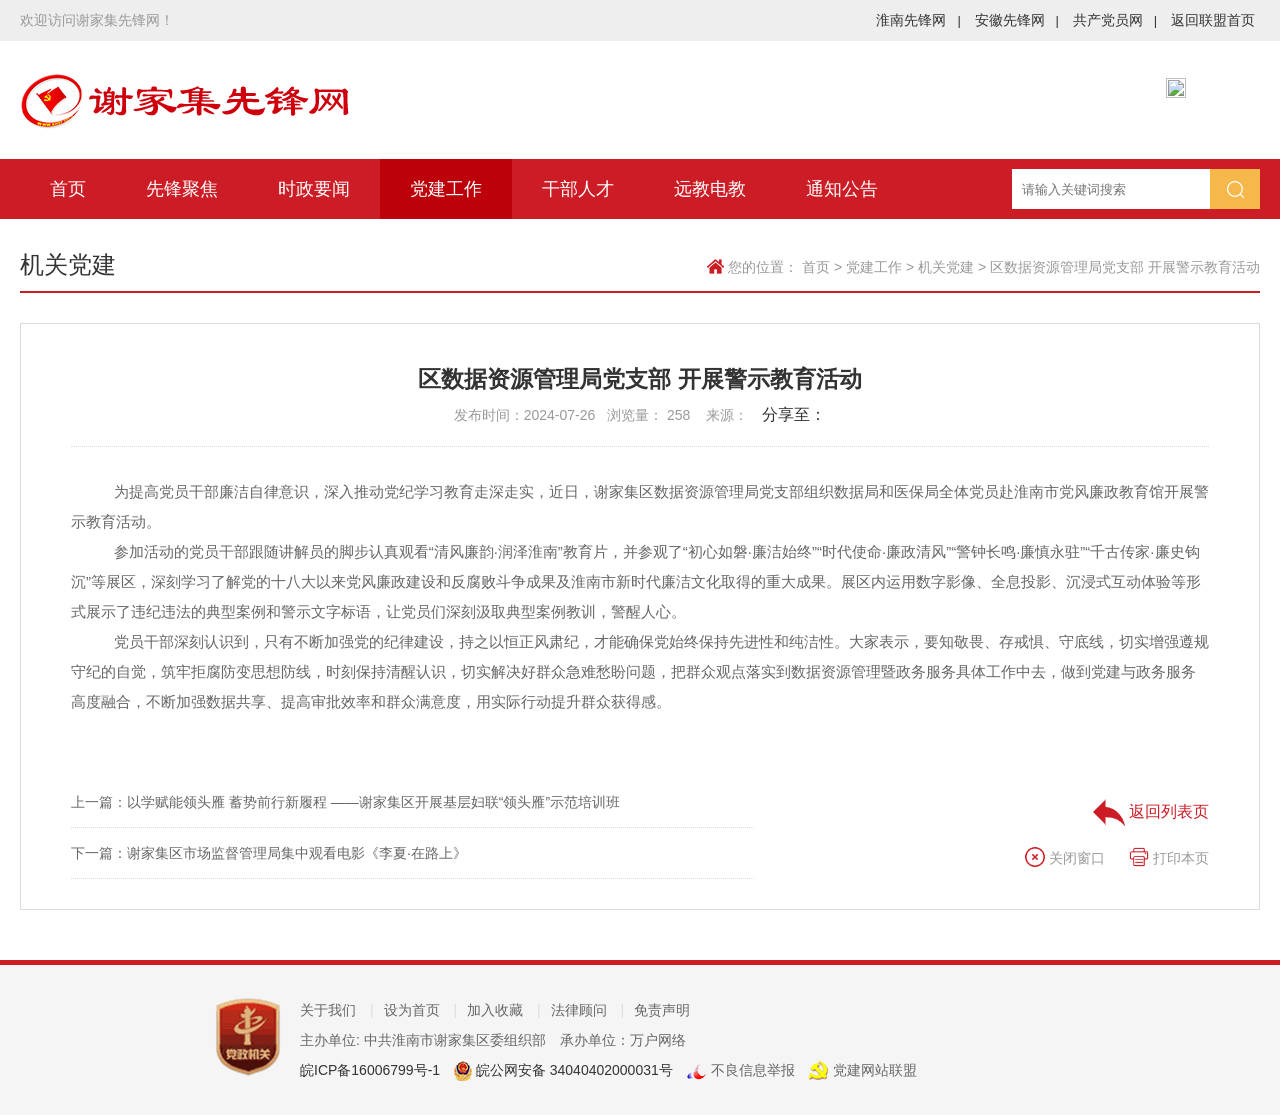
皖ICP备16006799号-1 (370, 1070)
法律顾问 (588, 1010)
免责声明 (662, 1010)
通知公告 (842, 189)
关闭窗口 (1065, 858)
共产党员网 (1115, 20)
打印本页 (1169, 858)
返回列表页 (1151, 811)
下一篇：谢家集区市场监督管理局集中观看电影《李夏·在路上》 (269, 853)
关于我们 (337, 1010)
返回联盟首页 (1213, 20)
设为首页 (421, 1010)
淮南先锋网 (918, 20)
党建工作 (446, 189)
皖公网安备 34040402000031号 (572, 1070)
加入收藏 (504, 1010)
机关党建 (946, 267)
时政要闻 (314, 189)
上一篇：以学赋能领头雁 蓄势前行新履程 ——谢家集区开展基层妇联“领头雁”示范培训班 (345, 802)
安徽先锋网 (1017, 20)
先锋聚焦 (182, 189)
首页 (68, 189)
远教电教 (710, 189)
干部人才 (578, 189)
